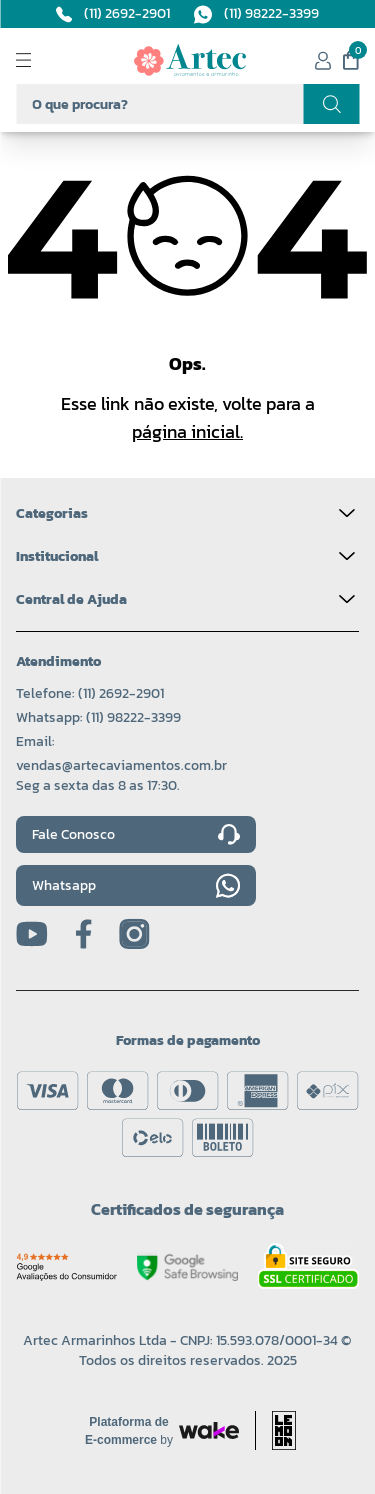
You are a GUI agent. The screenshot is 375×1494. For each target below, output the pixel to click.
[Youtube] (32, 934)
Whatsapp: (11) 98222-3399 (98, 717)
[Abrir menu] (40, 60)
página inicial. (187, 431)
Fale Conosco (136, 835)
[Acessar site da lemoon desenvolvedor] (275, 1430)
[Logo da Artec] (190, 60)
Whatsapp (136, 885)
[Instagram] (134, 934)
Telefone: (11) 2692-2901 (90, 693)
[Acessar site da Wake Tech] (129, 1431)
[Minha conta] (323, 60)
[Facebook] (83, 934)
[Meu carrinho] (351, 60)
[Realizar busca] (331, 104)
